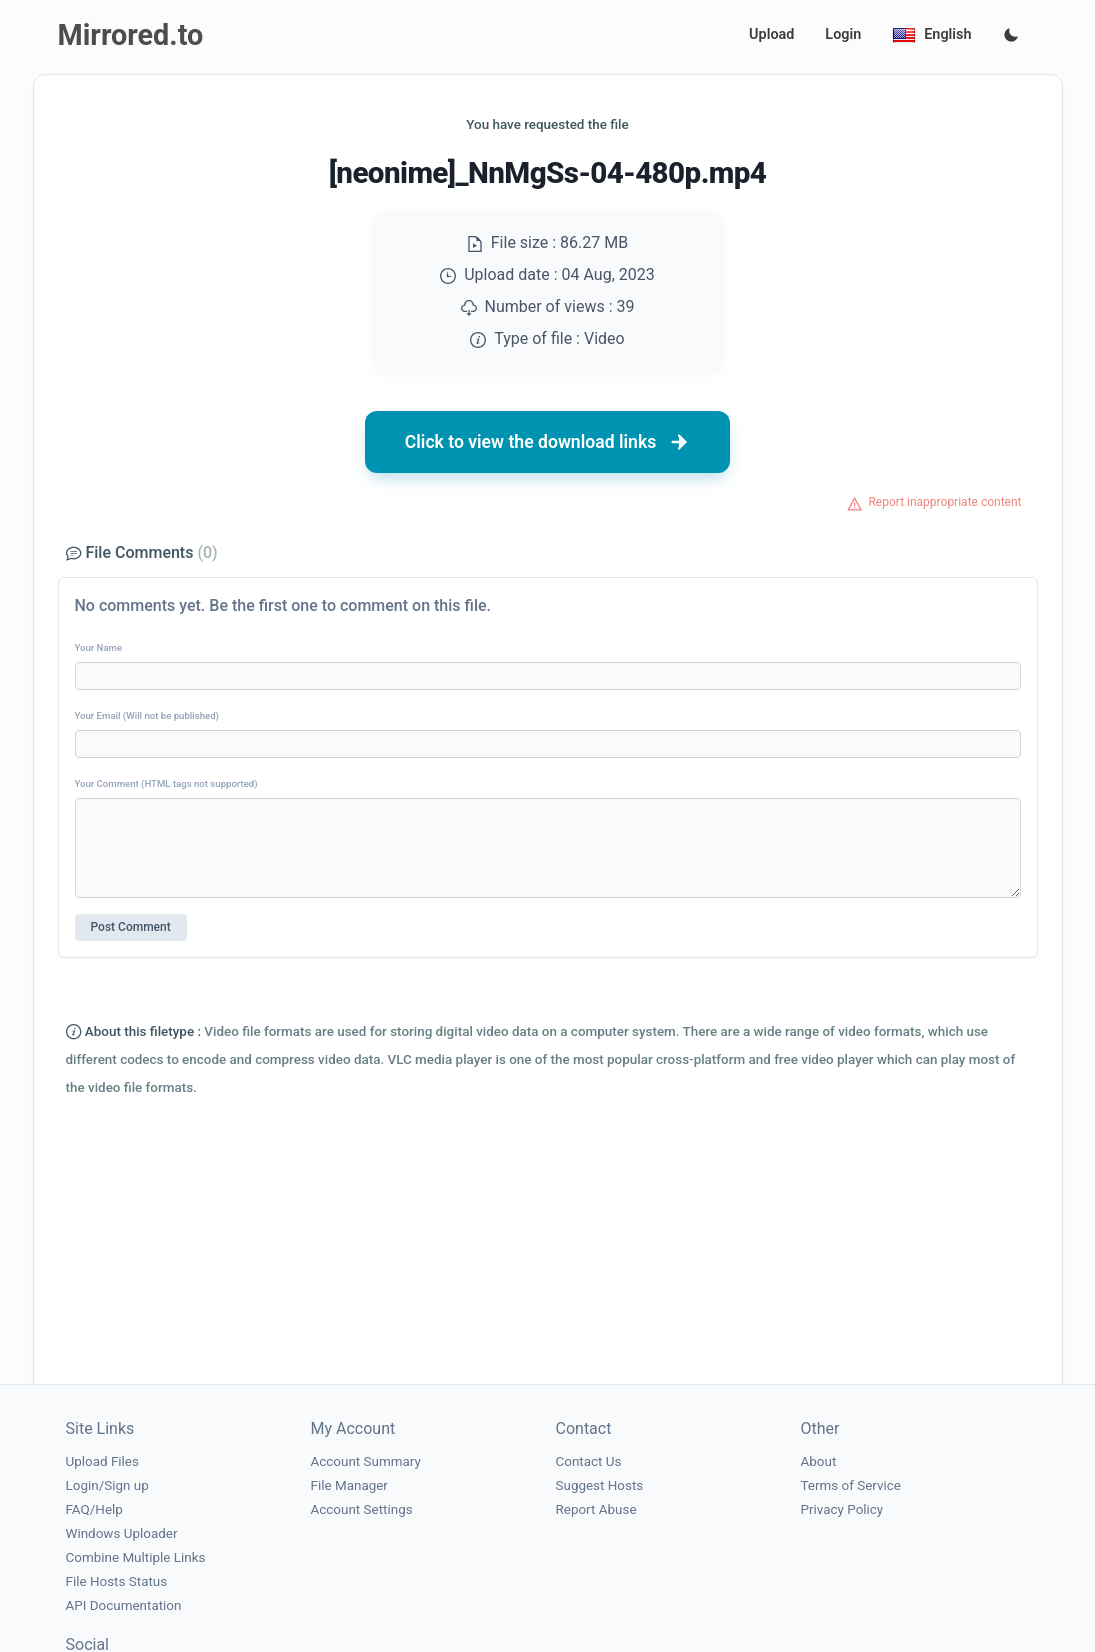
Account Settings (362, 1509)
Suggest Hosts (600, 1485)
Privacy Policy (842, 1509)
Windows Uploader (122, 1533)
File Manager (349, 1485)
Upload (771, 34)
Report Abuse (596, 1509)
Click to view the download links (548, 442)
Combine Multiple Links (136, 1557)
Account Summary (366, 1461)
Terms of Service (851, 1485)
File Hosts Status (117, 1581)
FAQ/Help (94, 1509)
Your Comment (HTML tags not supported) (166, 783)
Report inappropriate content (944, 502)
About (819, 1461)
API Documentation (124, 1605)
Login (843, 34)
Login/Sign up (107, 1485)
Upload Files (102, 1461)
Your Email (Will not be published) (147, 715)
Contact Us (589, 1461)
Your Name (99, 647)
